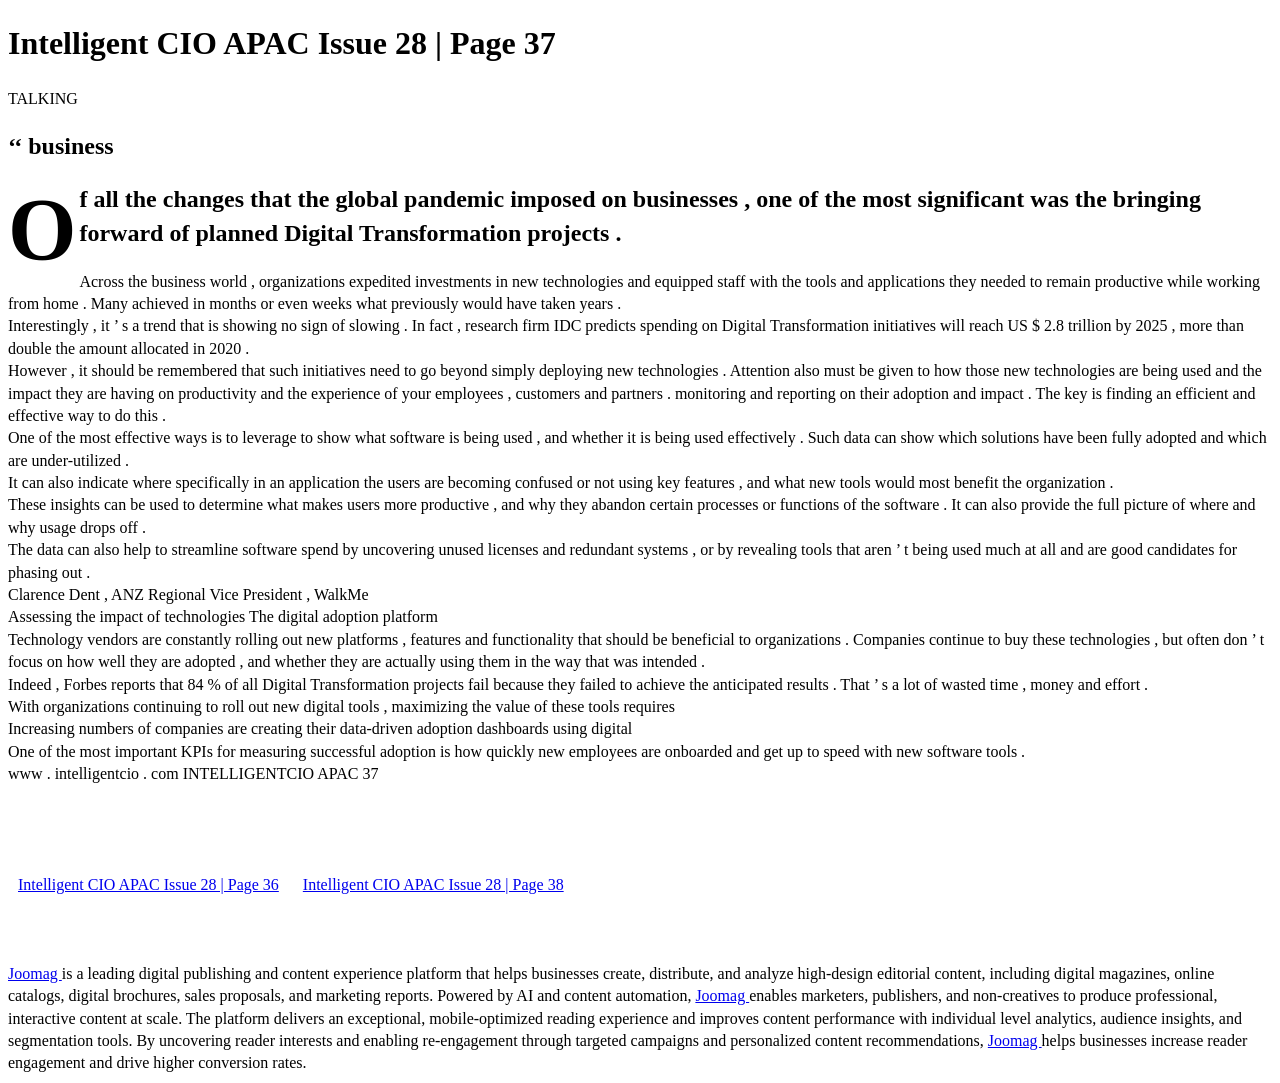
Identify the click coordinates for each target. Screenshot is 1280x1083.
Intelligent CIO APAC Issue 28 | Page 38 (433, 884)
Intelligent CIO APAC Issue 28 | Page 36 (148, 884)
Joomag (35, 973)
